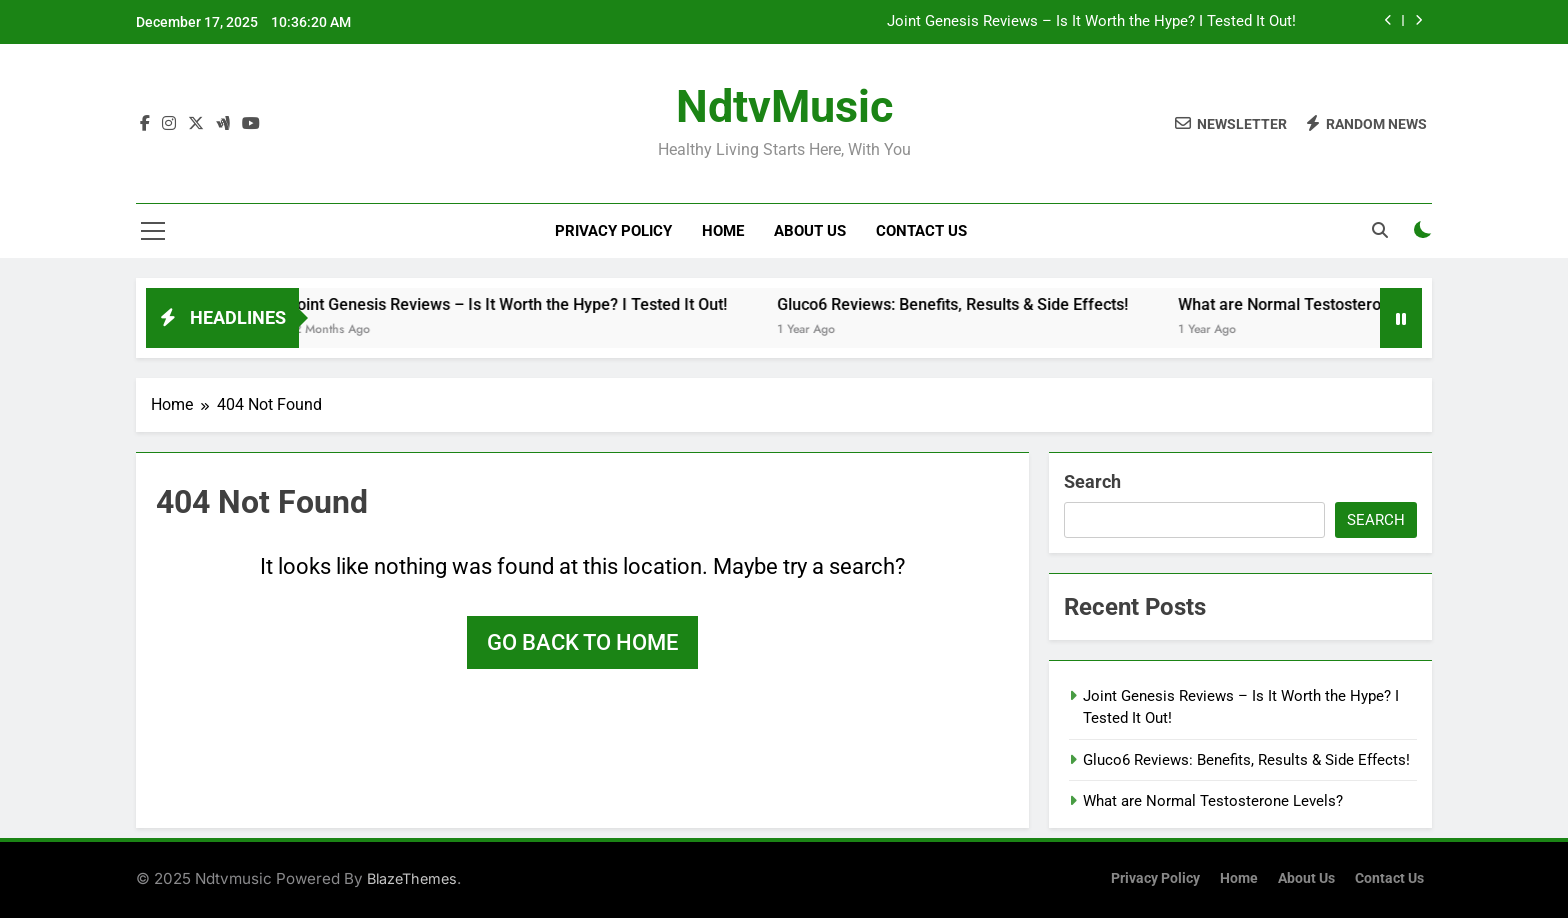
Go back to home (582, 642)
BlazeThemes (412, 878)
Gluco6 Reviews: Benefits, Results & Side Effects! (967, 304)
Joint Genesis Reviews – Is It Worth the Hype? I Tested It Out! (1091, 22)
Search (1092, 481)
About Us (810, 231)
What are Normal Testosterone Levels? (1333, 304)
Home (723, 231)
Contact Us (921, 231)
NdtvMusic (784, 106)
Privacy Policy (613, 231)
